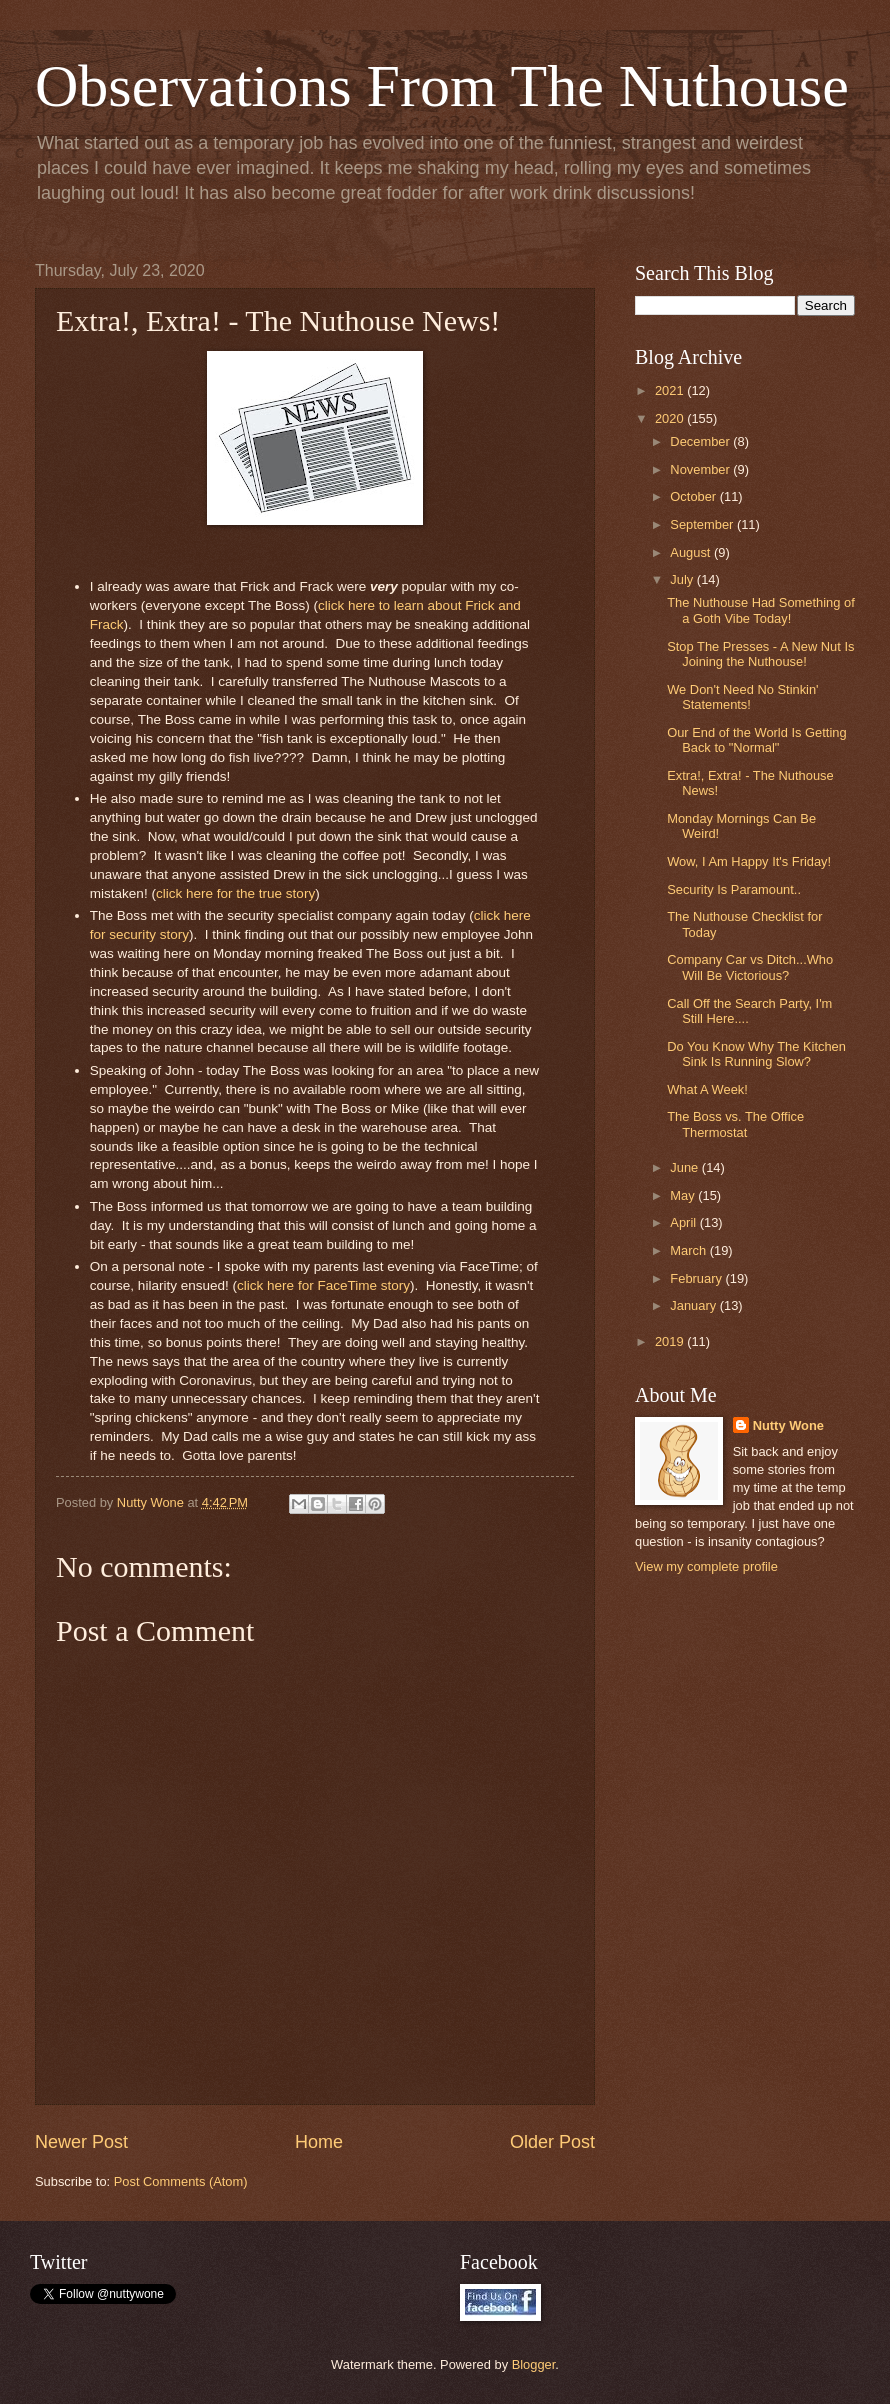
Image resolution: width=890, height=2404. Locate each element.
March (689, 1250)
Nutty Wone (788, 1425)
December (701, 441)
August (692, 552)
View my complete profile (706, 1566)
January (694, 1305)
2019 (671, 1341)
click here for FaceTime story (323, 1285)
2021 (671, 390)
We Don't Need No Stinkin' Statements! (742, 697)
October (694, 496)
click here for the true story (235, 893)
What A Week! (707, 1089)
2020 (671, 418)
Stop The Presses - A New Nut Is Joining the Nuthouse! (760, 654)
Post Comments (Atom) (181, 2181)
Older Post (552, 2142)
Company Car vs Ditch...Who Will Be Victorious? (750, 967)
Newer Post (81, 2142)
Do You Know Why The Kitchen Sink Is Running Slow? (756, 1054)
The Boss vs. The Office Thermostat (735, 1124)
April (684, 1222)
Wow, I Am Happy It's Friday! (749, 861)
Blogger (534, 2364)
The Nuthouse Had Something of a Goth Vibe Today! (761, 610)
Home (319, 2142)
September (703, 524)
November (701, 469)
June (686, 1167)
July (683, 579)
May (684, 1195)
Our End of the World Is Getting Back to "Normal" (756, 740)
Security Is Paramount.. (734, 889)
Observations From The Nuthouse (442, 86)
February (697, 1278)
